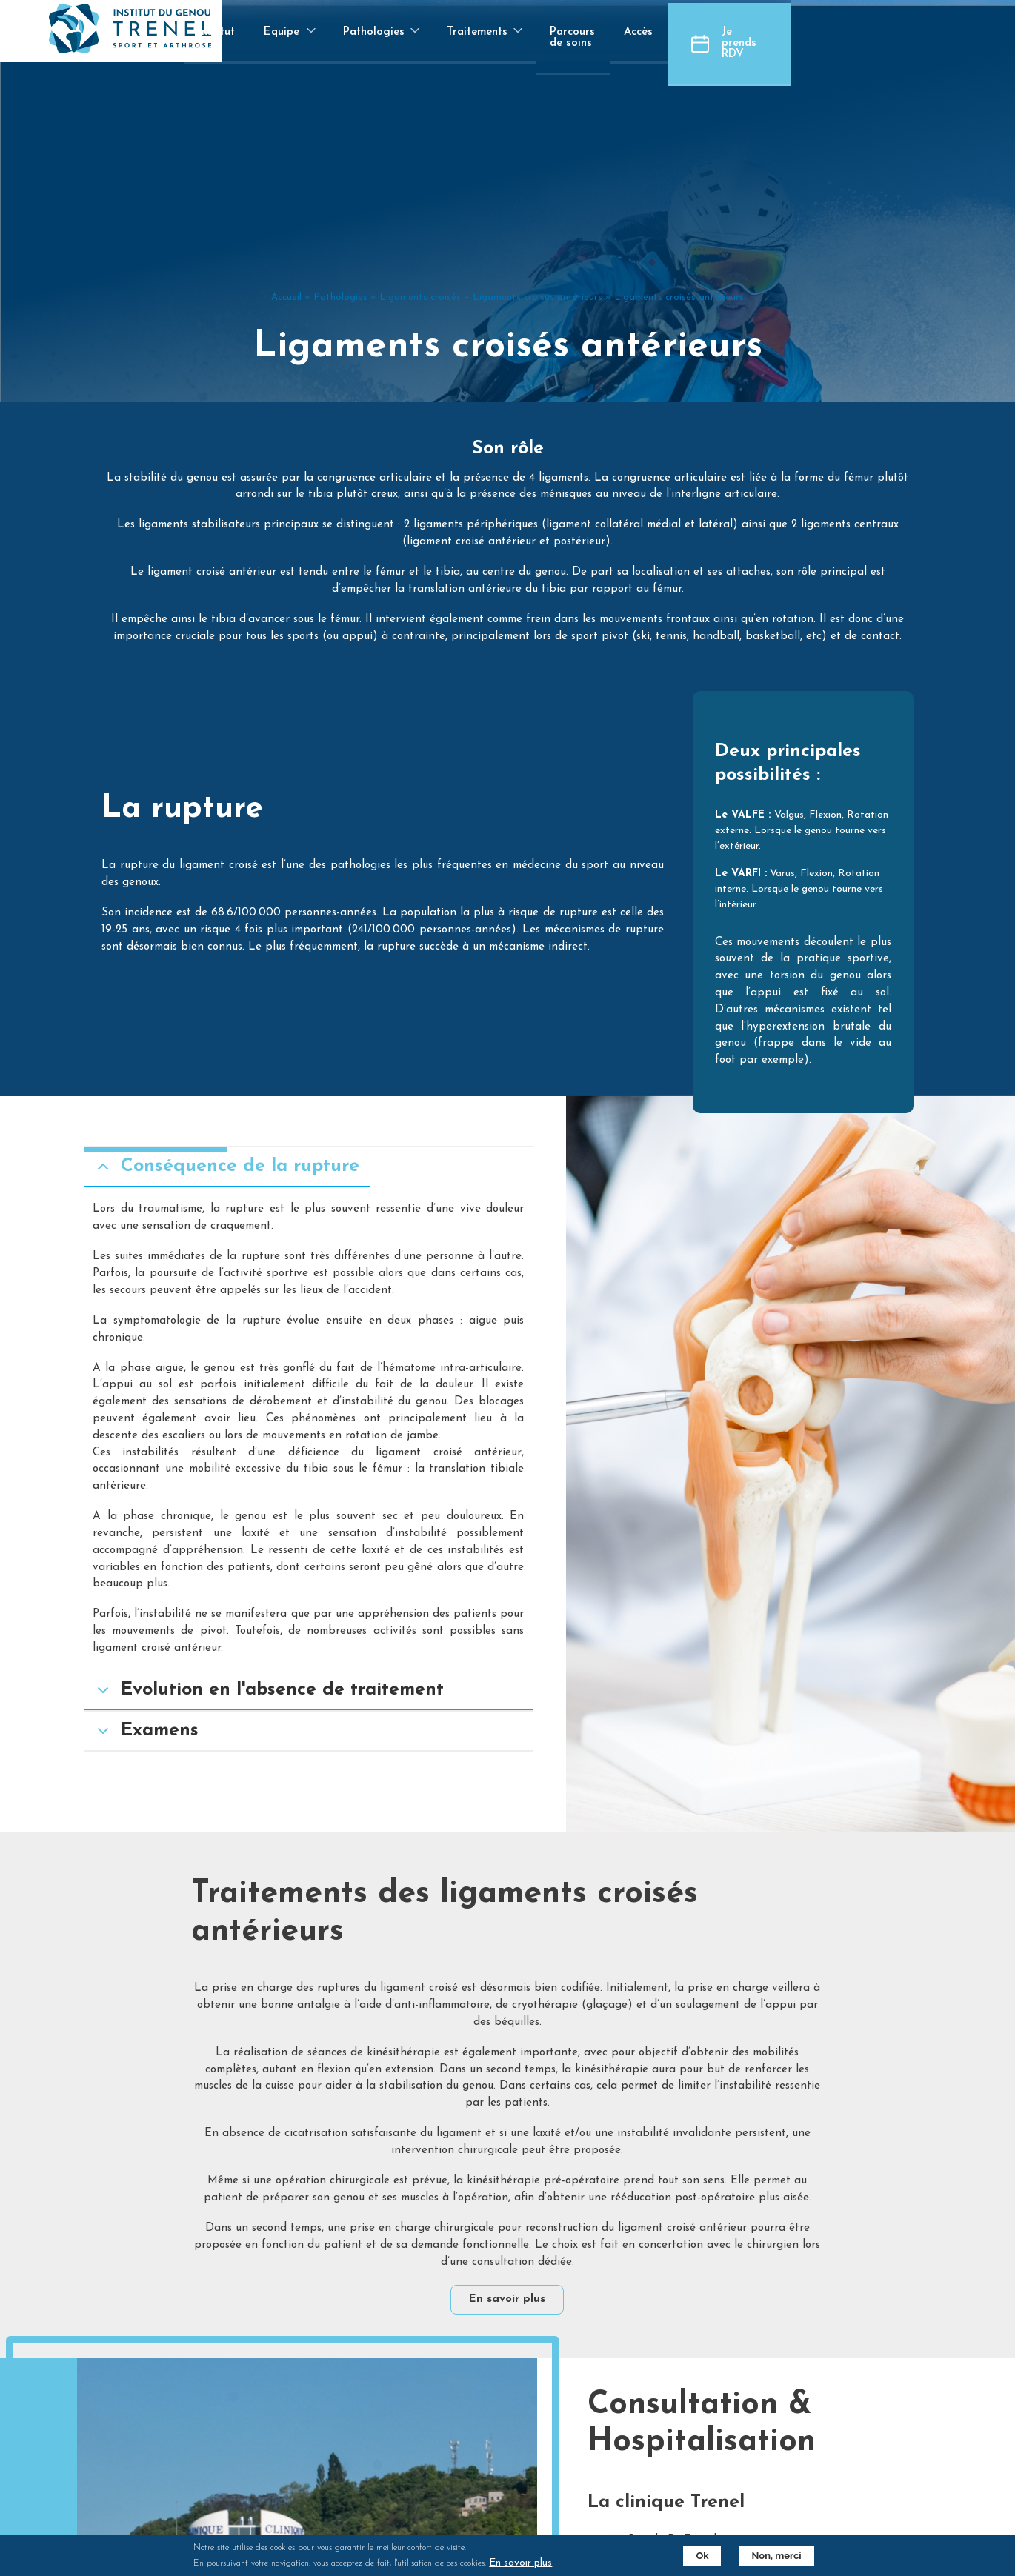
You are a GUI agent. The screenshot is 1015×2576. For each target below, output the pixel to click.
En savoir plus (508, 2228)
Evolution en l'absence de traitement (286, 1708)
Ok (696, 2555)
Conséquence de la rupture (243, 1184)
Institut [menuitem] (340, 32)
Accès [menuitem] (814, 32)
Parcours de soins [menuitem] (725, 32)
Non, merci (771, 2555)
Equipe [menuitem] (409, 45)
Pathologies (340, 371)
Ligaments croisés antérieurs (537, 371)
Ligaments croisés (420, 371)
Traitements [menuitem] (607, 45)
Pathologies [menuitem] (502, 45)
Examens (163, 1748)
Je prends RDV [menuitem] (940, 32)
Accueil (286, 371)
